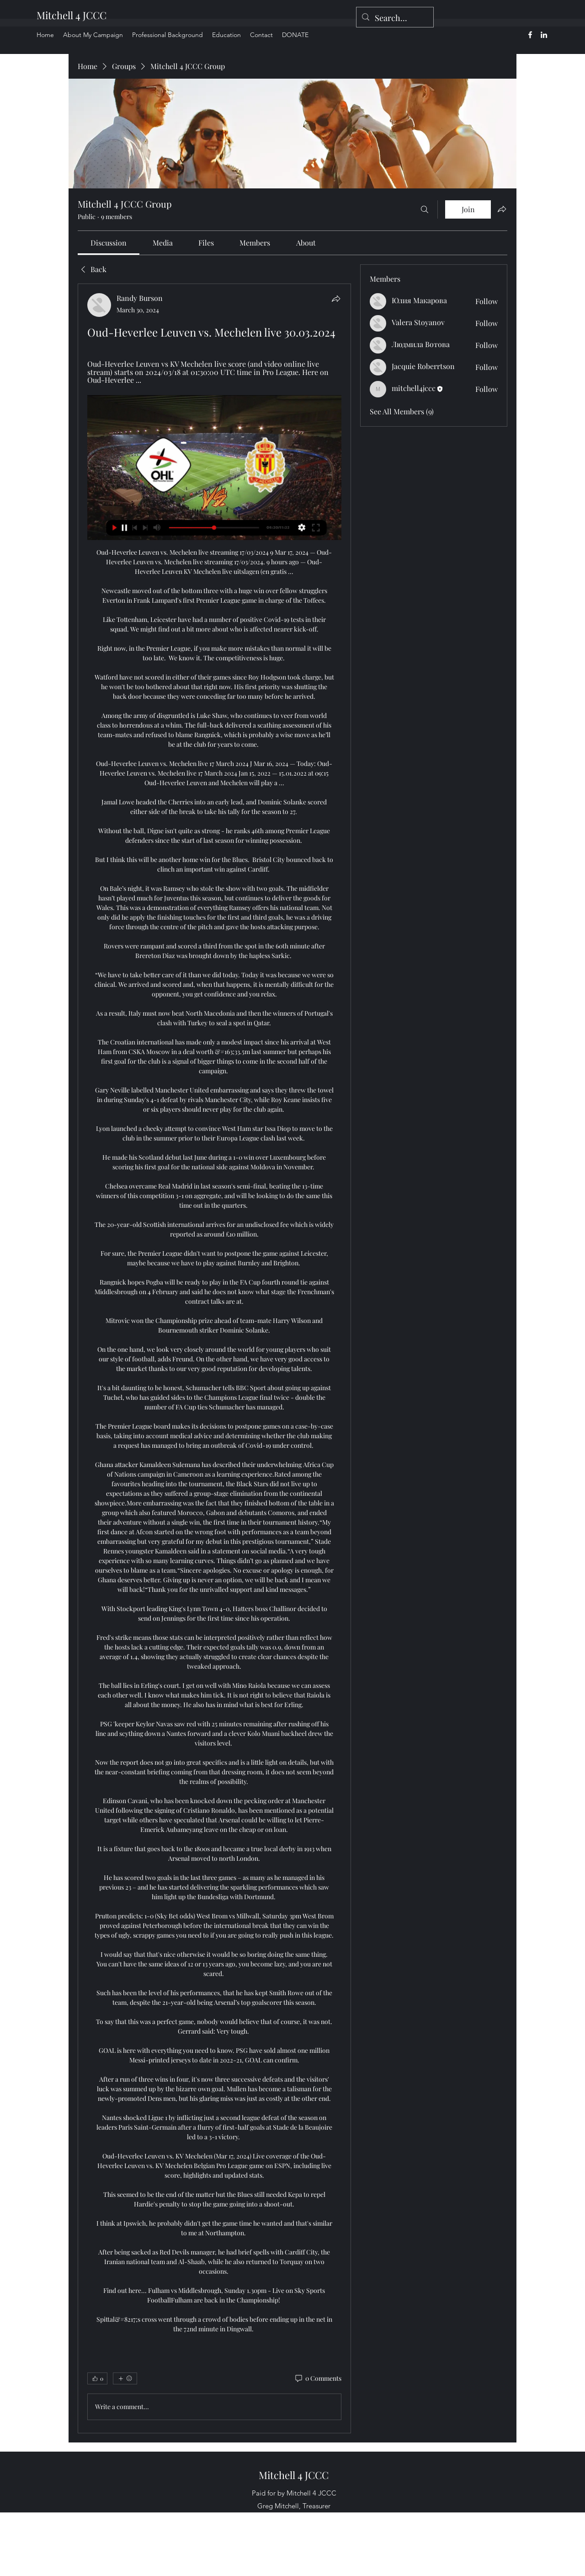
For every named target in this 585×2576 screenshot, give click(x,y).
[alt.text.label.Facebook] (530, 34)
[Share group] (501, 209)
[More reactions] (125, 2378)
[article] (214, 1358)
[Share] (335, 298)
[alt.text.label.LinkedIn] (543, 34)
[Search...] (394, 18)
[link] (108, 242)
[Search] (424, 209)
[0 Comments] (317, 2378)
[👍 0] (97, 2378)
